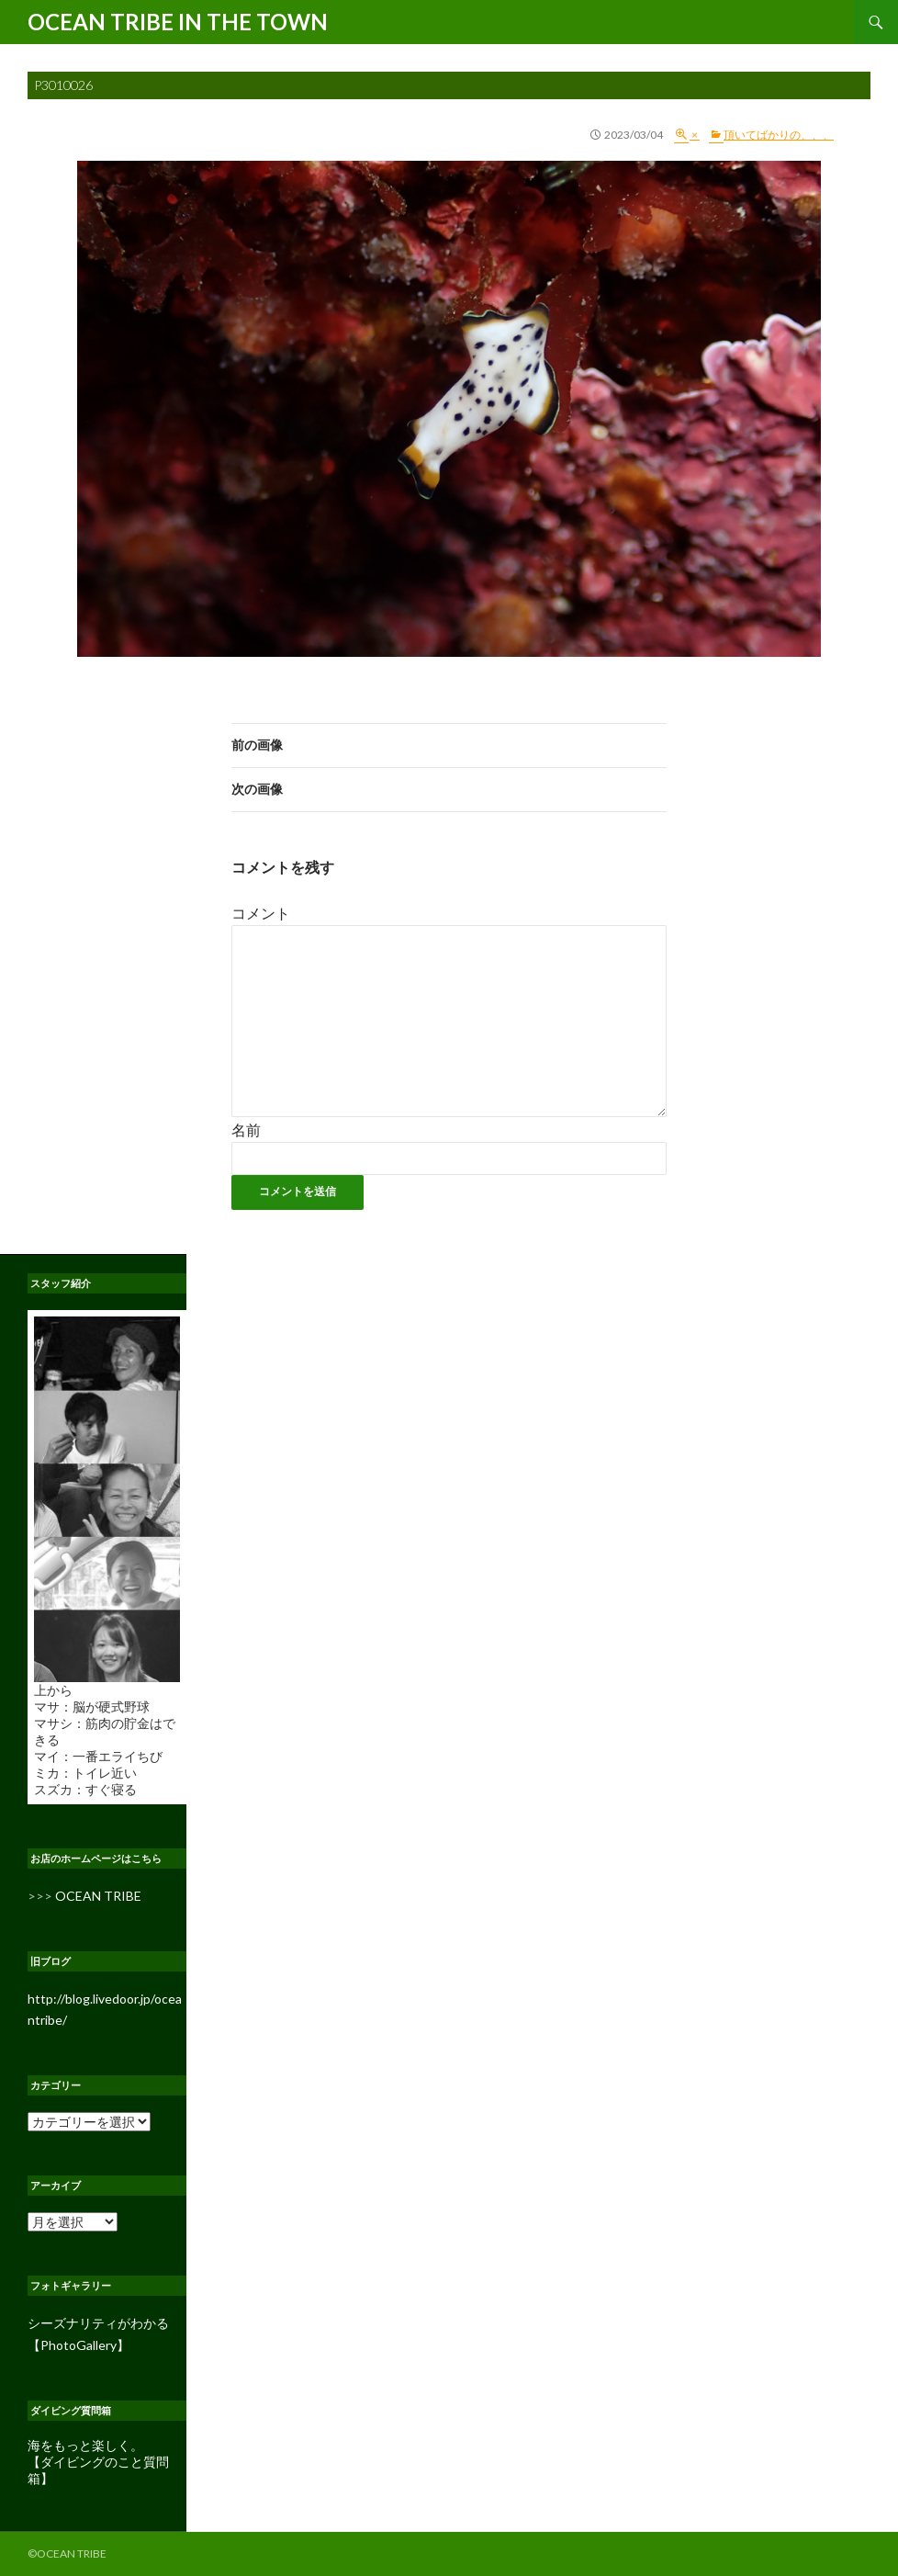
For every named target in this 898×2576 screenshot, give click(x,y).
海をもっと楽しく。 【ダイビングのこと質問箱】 (98, 2461)
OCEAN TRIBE (98, 1896)
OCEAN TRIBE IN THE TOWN (178, 21)
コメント (260, 912)
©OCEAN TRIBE (67, 2553)
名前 (246, 1129)
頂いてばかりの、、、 (779, 134)
